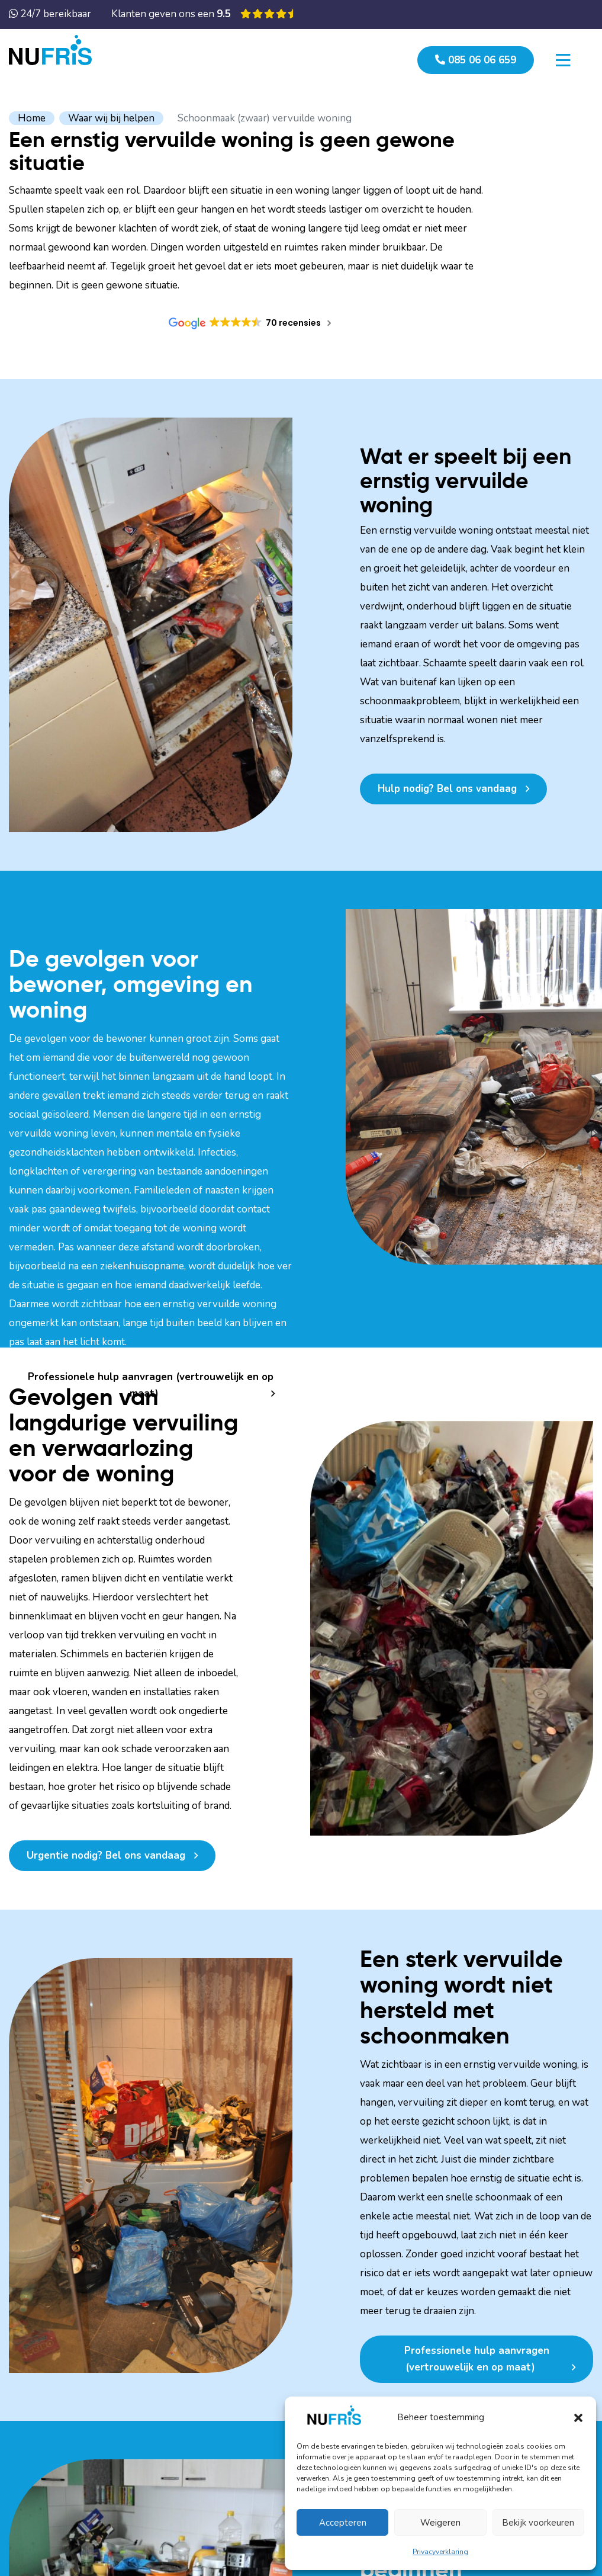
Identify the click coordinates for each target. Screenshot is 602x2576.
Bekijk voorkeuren (538, 2523)
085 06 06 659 (475, 60)
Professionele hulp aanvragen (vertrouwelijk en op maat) (150, 1385)
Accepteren (342, 2523)
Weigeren (440, 2523)
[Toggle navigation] (563, 60)
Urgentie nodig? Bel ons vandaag (106, 1855)
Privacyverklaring (440, 2551)
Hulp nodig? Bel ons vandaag (447, 788)
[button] (578, 2417)
